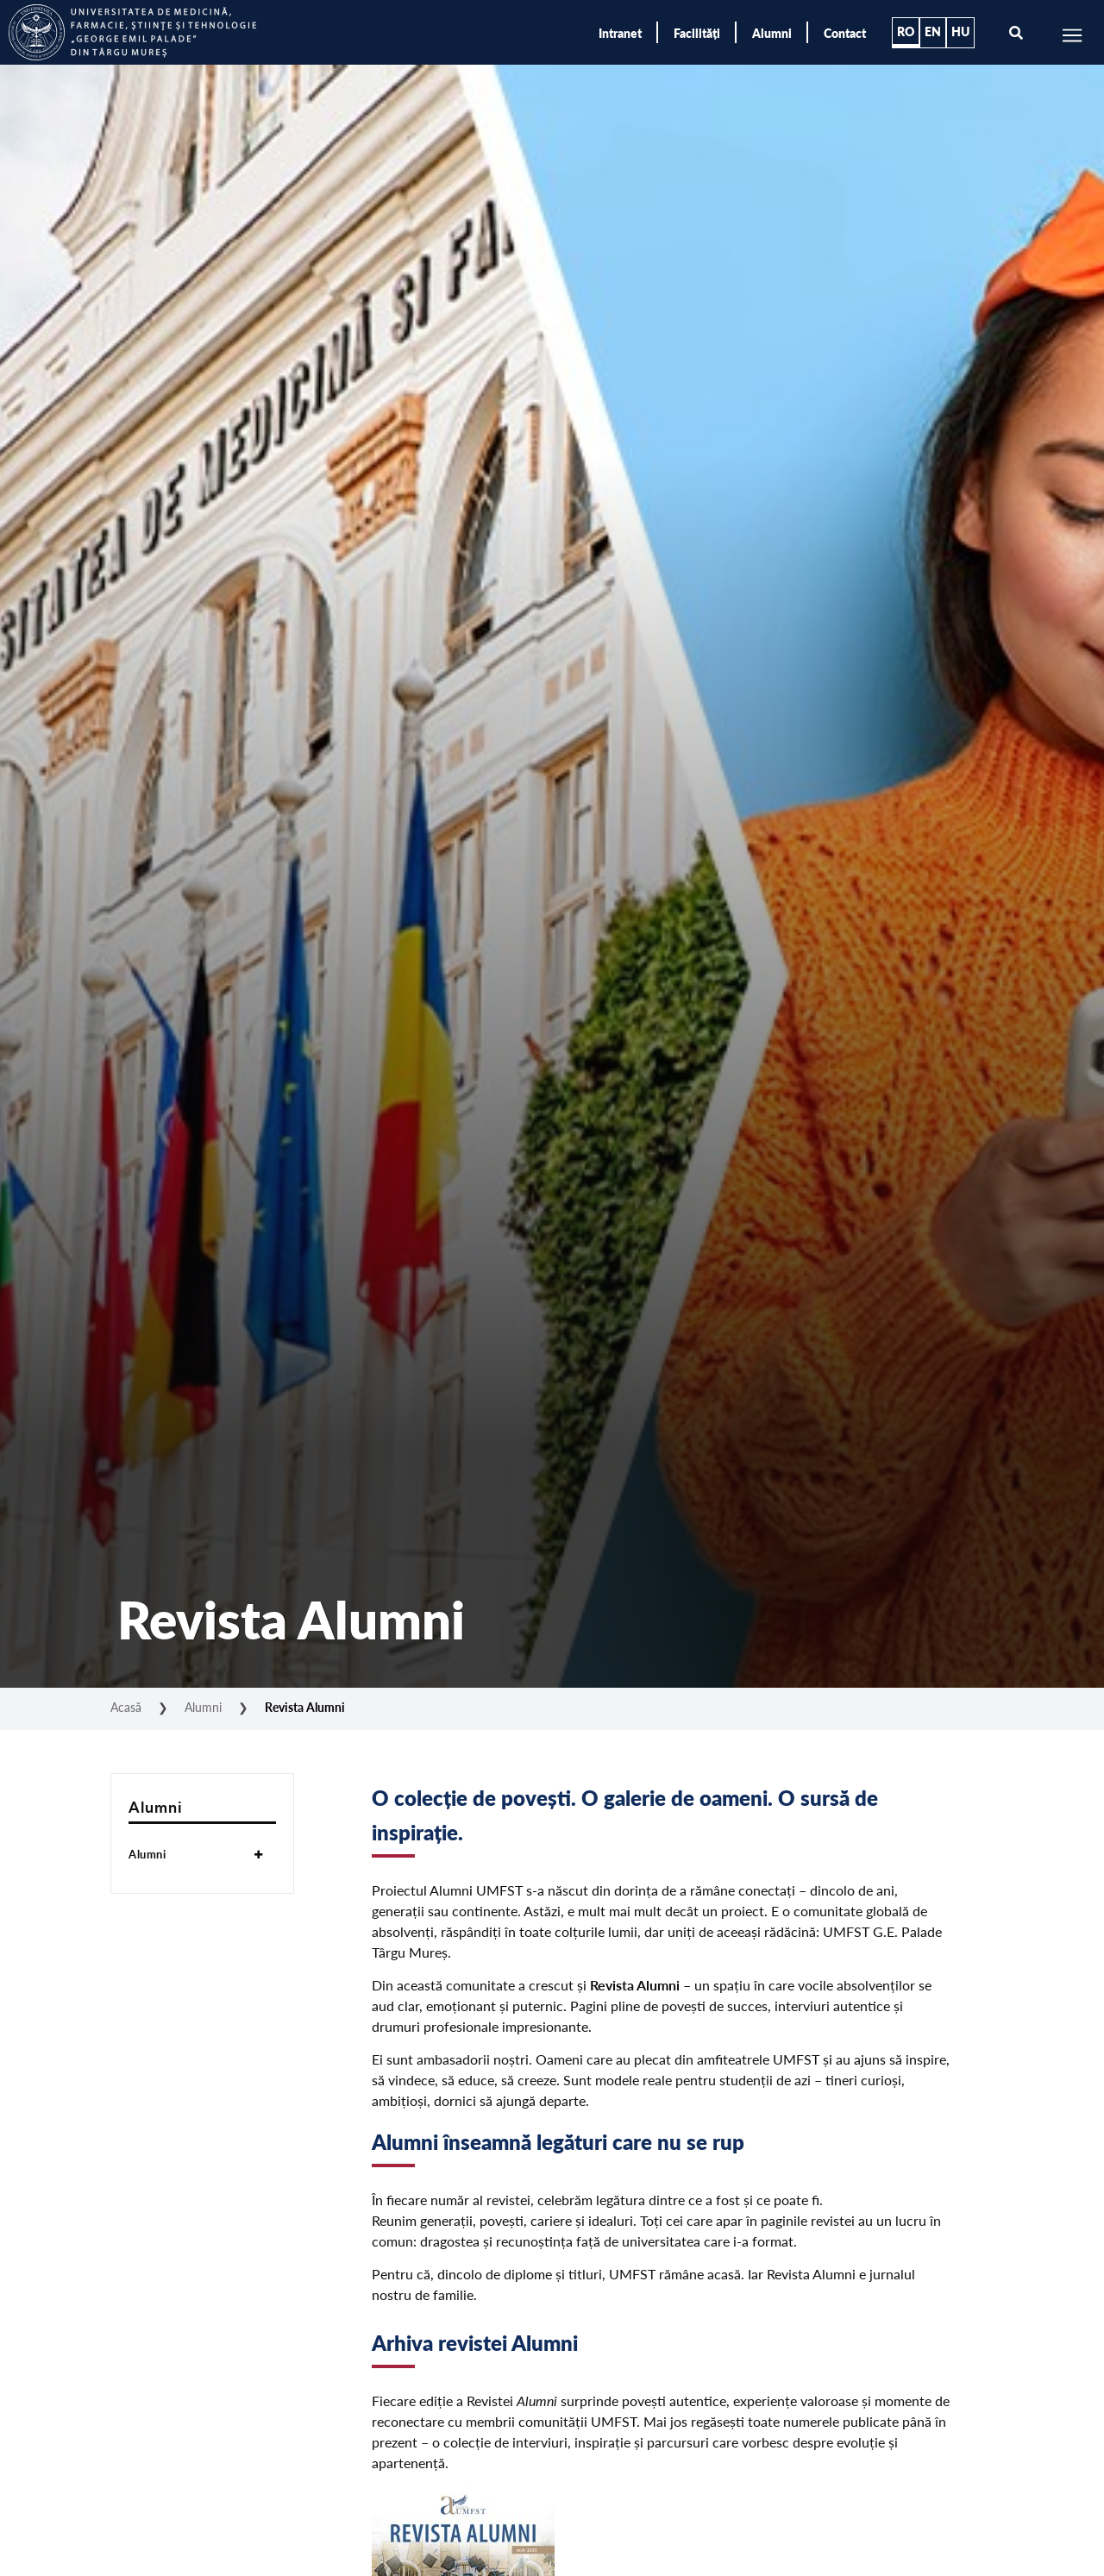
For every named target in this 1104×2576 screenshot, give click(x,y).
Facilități (697, 32)
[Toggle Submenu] (259, 1854)
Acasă (125, 1706)
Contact (845, 32)
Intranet (620, 32)
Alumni (772, 32)
